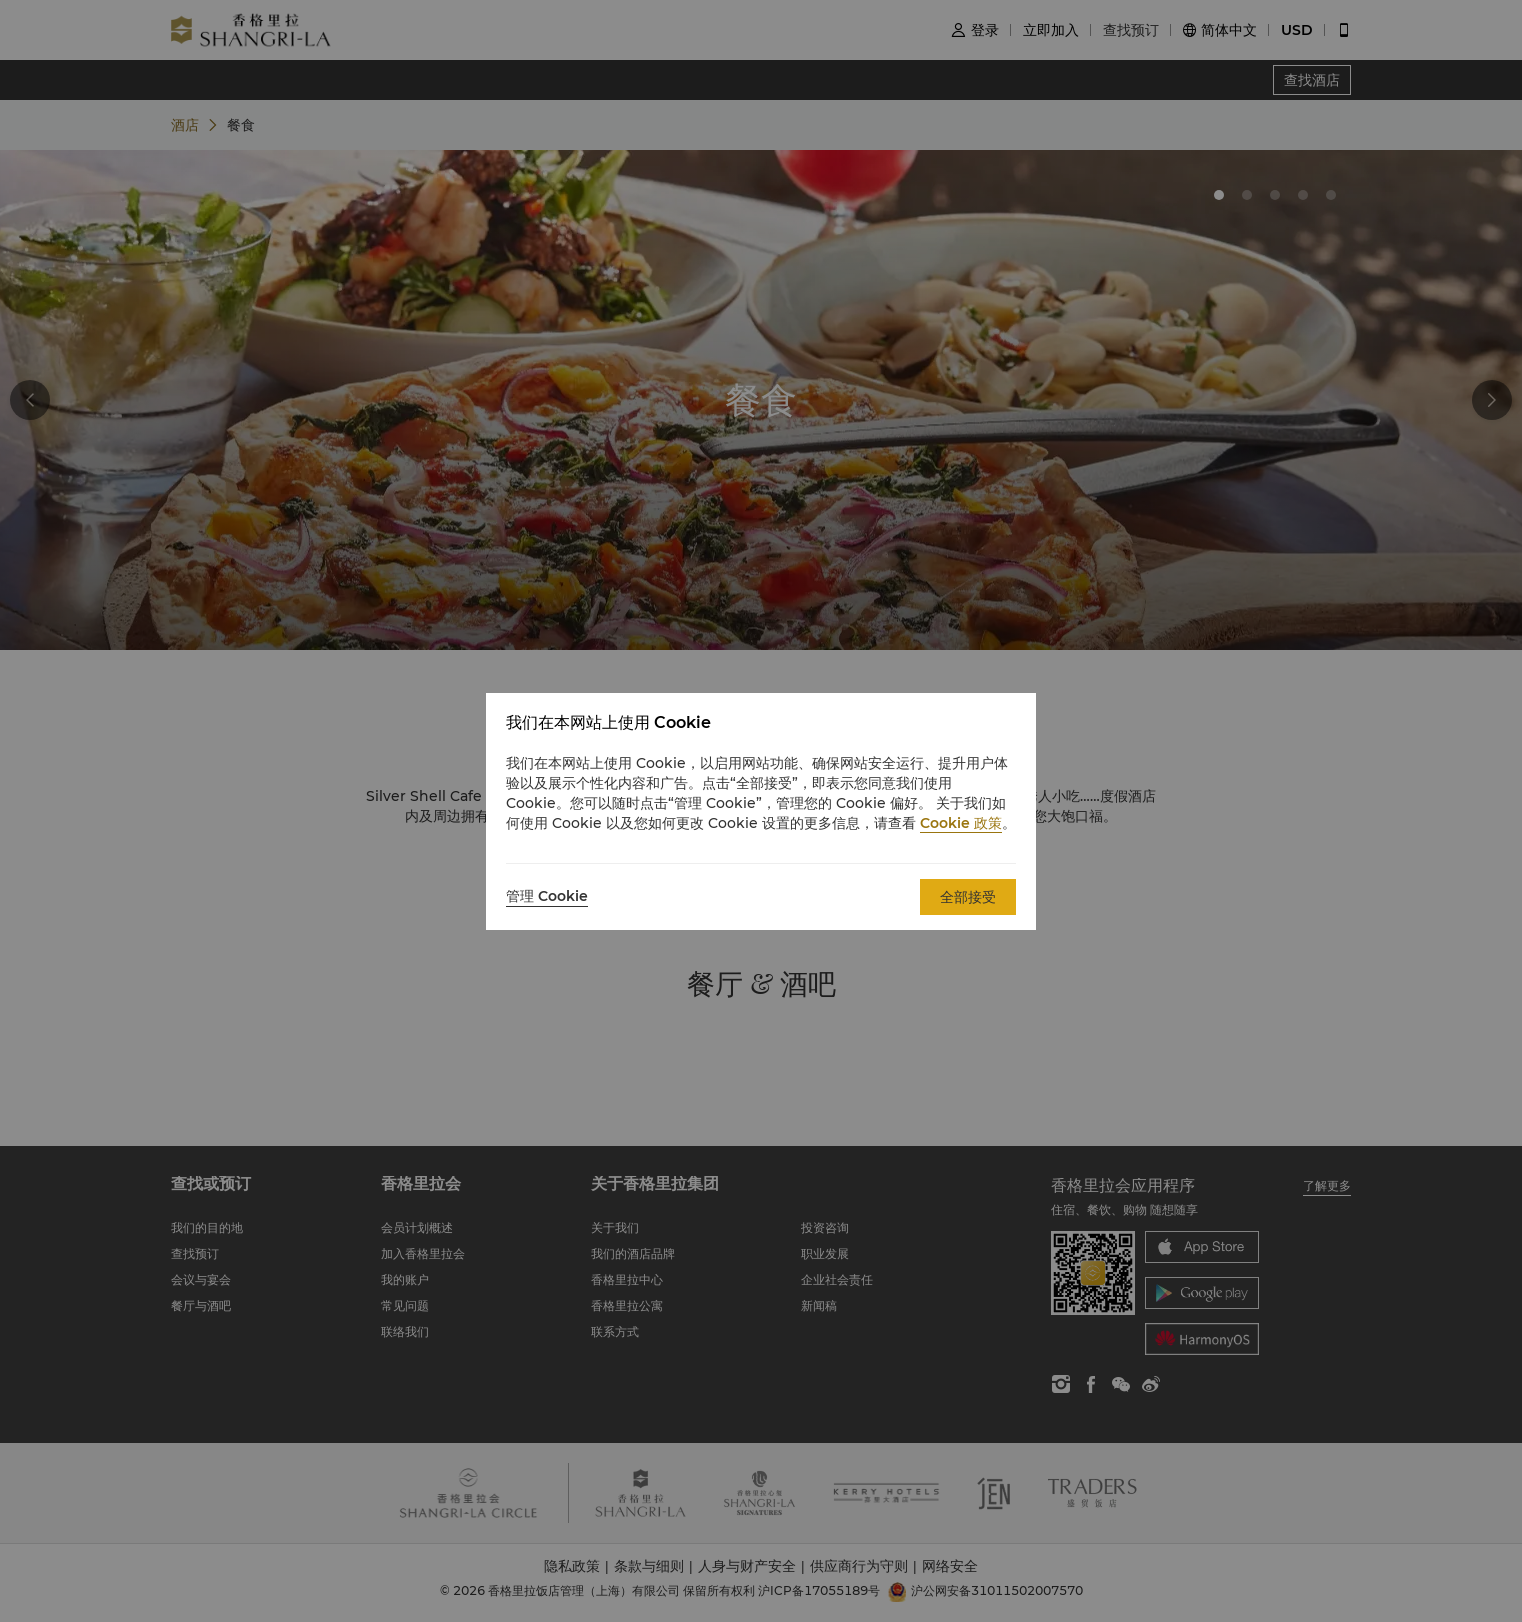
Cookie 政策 (961, 823)
